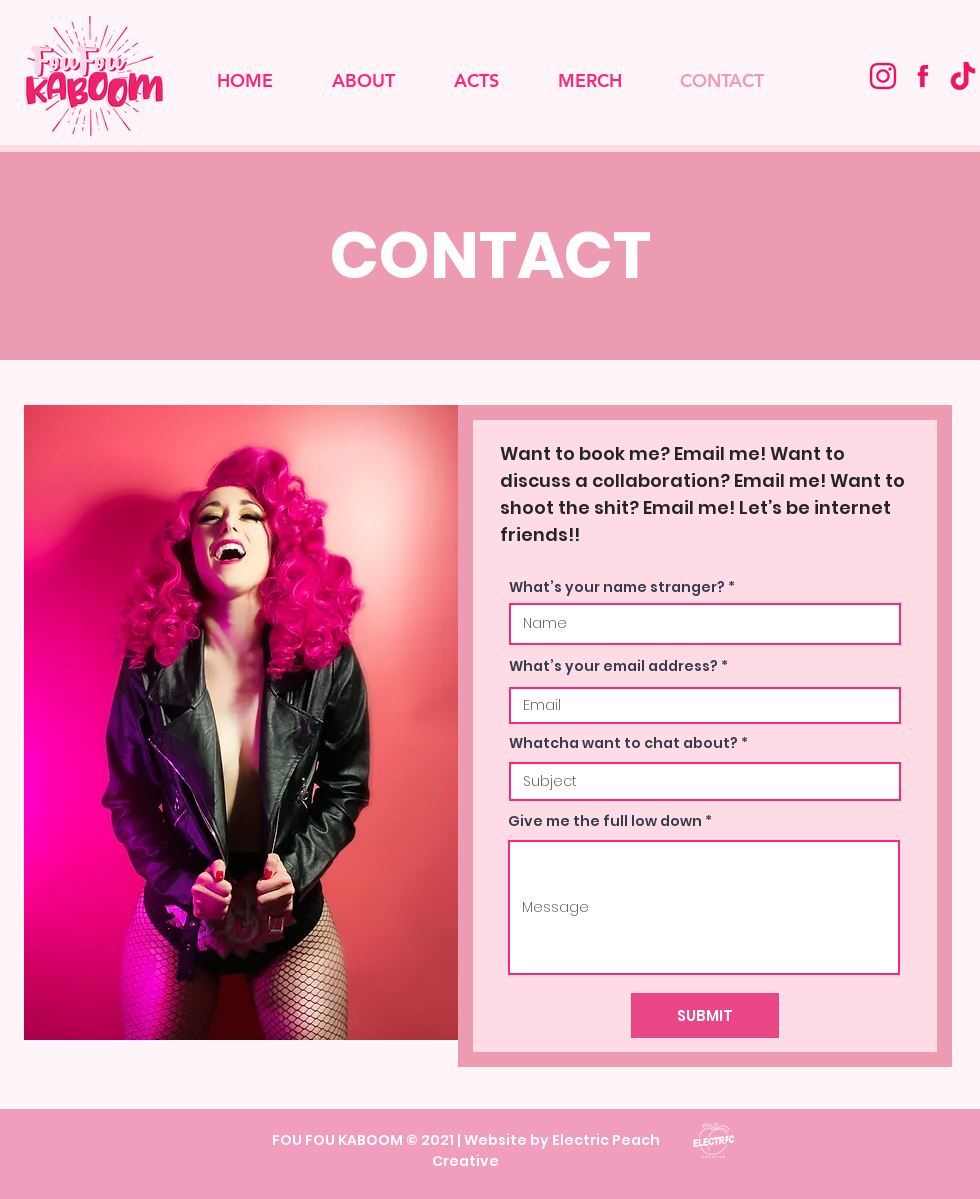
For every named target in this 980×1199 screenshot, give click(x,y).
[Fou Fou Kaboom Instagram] (883, 76)
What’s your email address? (613, 666)
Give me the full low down (605, 821)
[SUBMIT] (705, 1015)
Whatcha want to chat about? (623, 743)
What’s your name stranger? (617, 587)
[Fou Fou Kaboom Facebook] (923, 76)
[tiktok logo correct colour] (963, 76)
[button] (476, 81)
